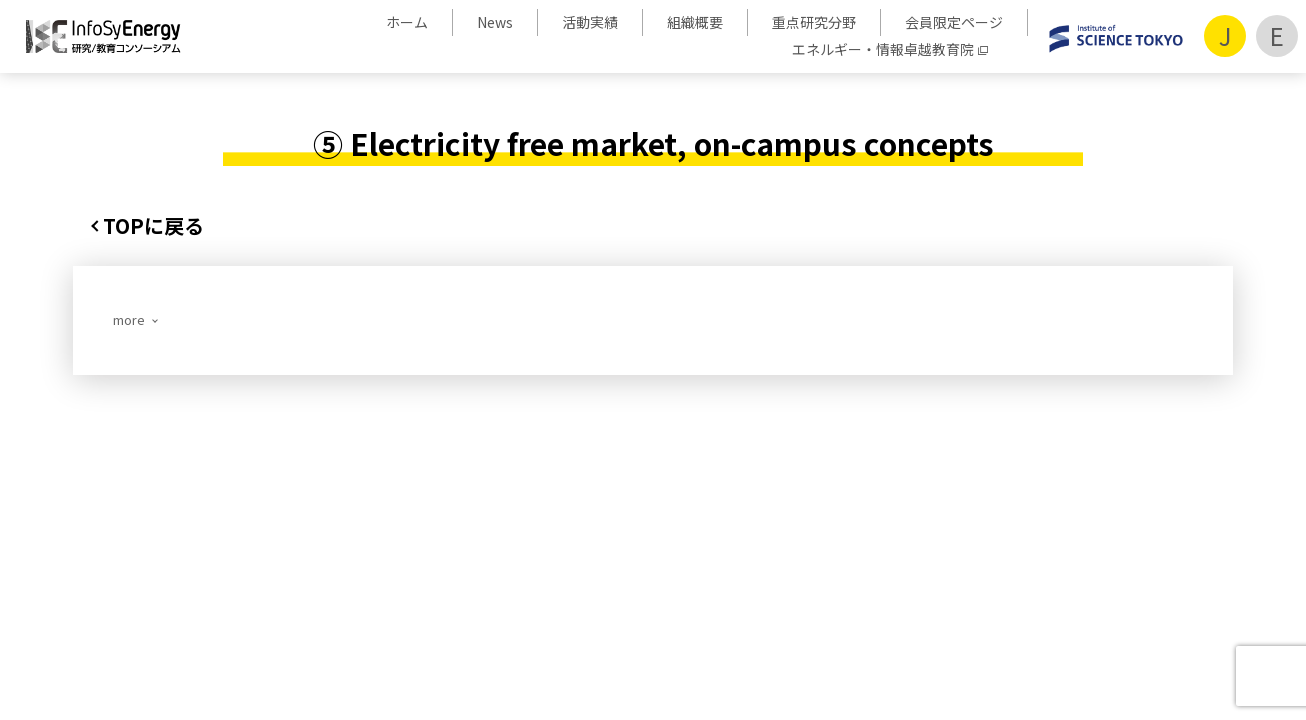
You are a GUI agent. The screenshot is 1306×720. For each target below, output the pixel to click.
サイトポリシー (1101, 527)
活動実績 (590, 22)
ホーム (407, 22)
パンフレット (821, 527)
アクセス (997, 527)
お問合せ (918, 527)
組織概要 (695, 22)
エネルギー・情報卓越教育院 (883, 49)
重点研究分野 (814, 22)
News (495, 22)
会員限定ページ (954, 22)
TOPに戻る (153, 225)
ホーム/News (181, 527)
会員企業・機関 (701, 527)
